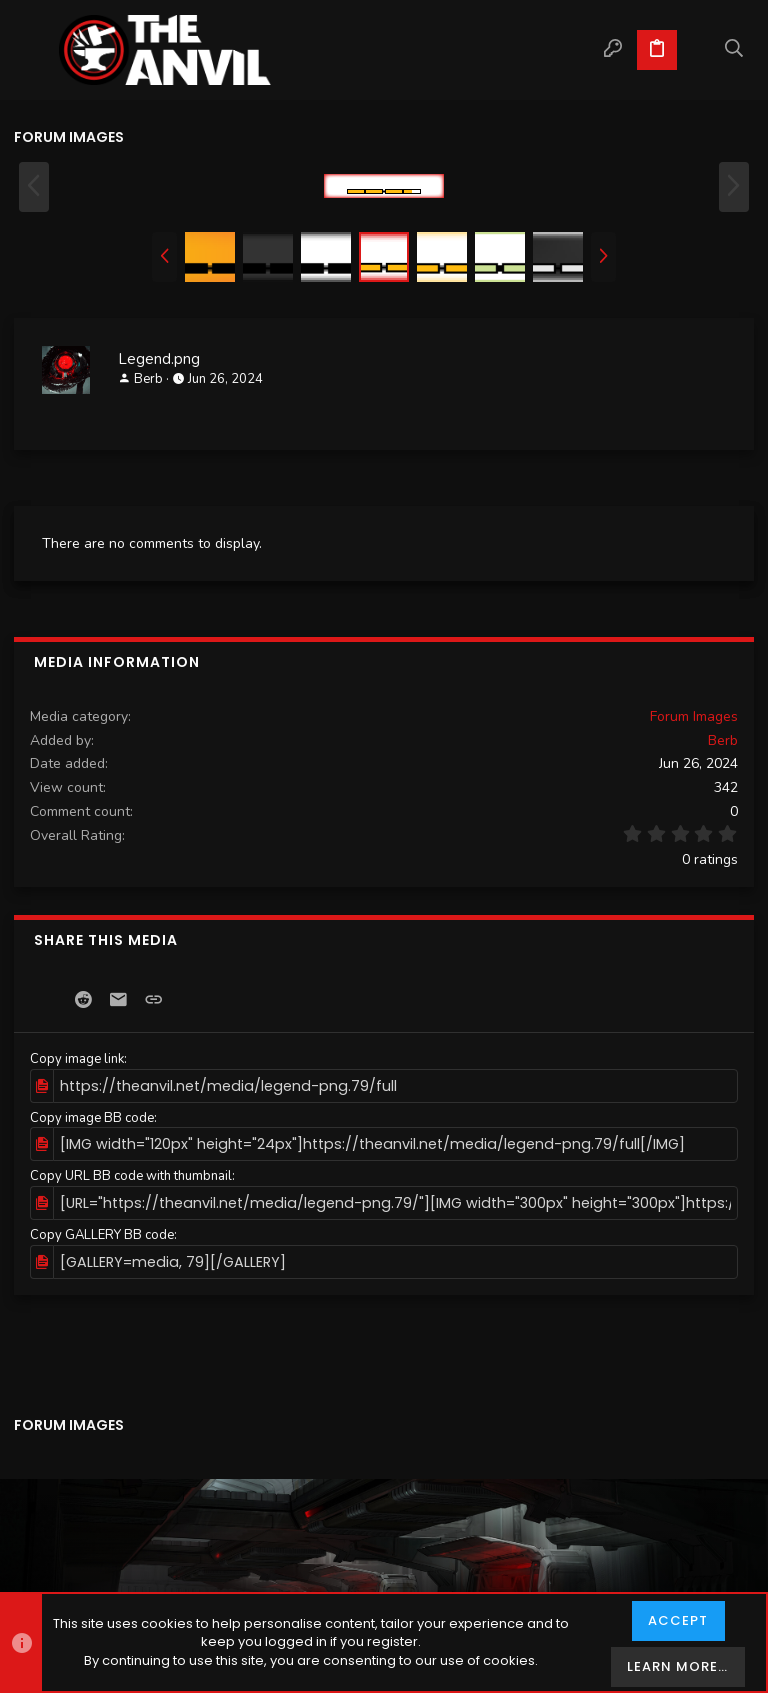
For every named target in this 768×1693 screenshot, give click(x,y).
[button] (34, 50)
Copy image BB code (92, 1116)
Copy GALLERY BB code (102, 1229)
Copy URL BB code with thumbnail (131, 1173)
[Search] (734, 50)
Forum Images (694, 716)
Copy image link (77, 1059)
